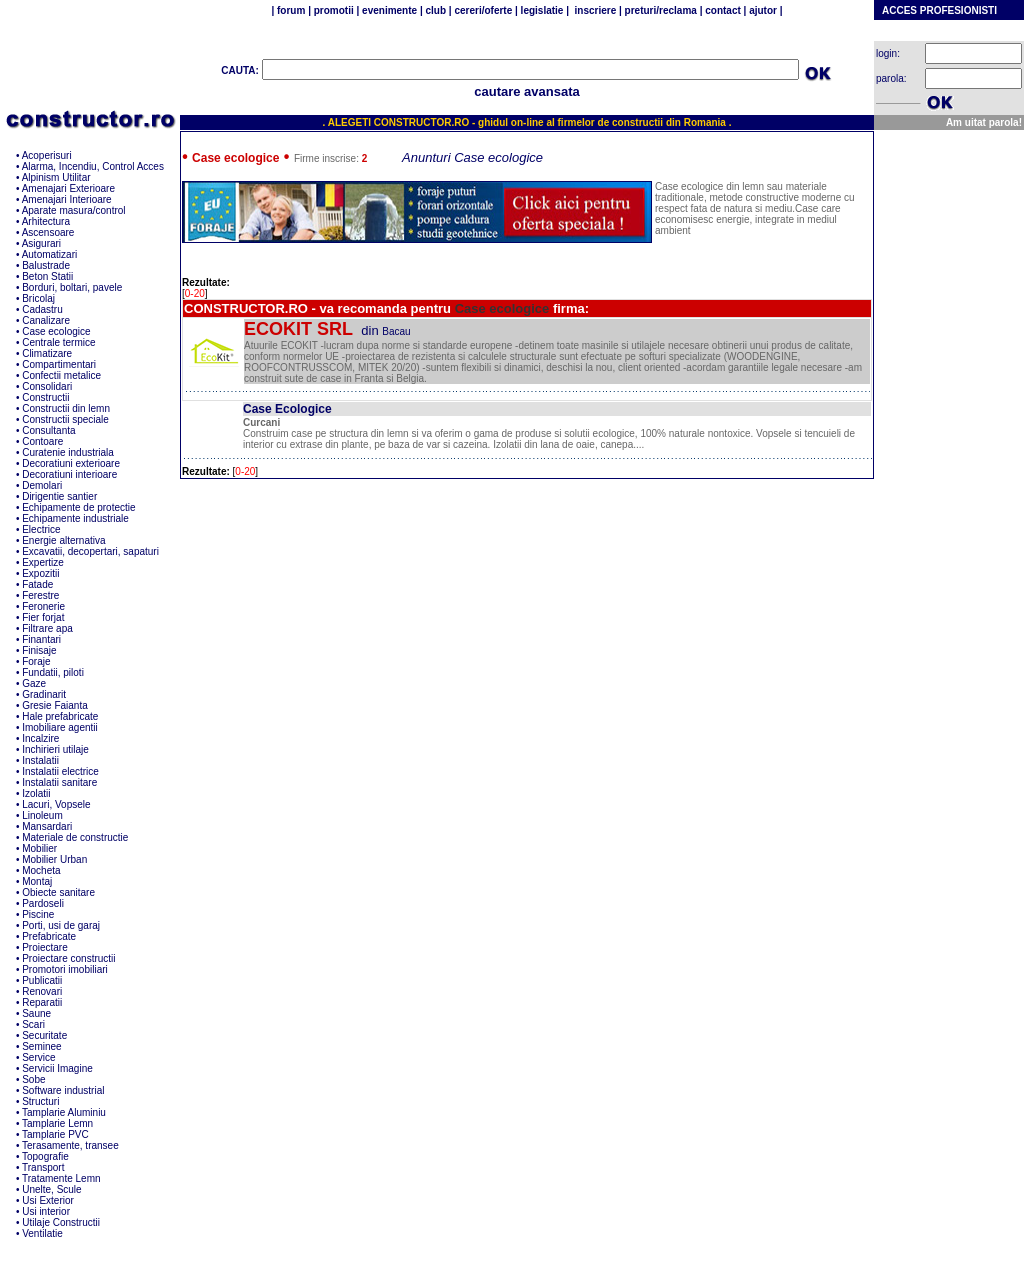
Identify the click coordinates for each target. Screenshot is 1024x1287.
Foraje (36, 661)
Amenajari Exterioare (68, 188)
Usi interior (46, 1211)
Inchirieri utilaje (55, 749)
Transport (43, 1167)
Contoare (42, 441)
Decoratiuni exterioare (71, 463)
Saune (36, 1013)
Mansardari (47, 826)
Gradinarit (44, 694)
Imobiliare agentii (60, 727)
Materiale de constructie (75, 837)
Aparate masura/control (74, 210)
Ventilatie (42, 1233)
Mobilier (39, 848)
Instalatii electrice (60, 771)
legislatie (542, 10)
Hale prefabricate (60, 716)
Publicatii (42, 980)
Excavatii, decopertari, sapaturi (90, 551)
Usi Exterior (48, 1200)
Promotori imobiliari (65, 969)
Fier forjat (43, 617)
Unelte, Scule (51, 1189)
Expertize (43, 562)
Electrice (41, 529)
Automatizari (50, 254)
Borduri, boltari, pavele (72, 287)
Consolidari (47, 386)
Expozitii (40, 573)
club (436, 10)
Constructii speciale (65, 419)
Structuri (40, 1101)
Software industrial (63, 1090)
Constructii (45, 397)
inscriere (594, 10)
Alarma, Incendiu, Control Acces (93, 166)
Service (38, 1057)
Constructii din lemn (66, 408)
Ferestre (40, 595)
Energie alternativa (63, 540)
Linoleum (42, 815)
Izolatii (36, 793)
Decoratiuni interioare (69, 474)
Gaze (34, 683)
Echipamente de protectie (78, 507)
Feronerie (43, 606)
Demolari (42, 485)
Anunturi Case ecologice (472, 157)
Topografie (45, 1156)
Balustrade (46, 265)
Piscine (38, 914)
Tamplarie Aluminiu (64, 1112)
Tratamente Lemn (61, 1178)
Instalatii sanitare (59, 782)
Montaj (37, 881)
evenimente (389, 10)
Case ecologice (56, 331)
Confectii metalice (61, 375)
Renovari (42, 991)
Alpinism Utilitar (56, 177)
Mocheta (41, 870)
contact (721, 10)
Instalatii (40, 760)
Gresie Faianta (55, 705)
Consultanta (48, 430)
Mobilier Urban (54, 859)
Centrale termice (58, 342)
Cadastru (42, 309)
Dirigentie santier (59, 496)
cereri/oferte (483, 10)
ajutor (762, 10)
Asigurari (41, 243)
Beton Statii (47, 276)
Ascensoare (48, 232)
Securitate (44, 1035)
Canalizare (46, 320)
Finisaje (39, 650)
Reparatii (42, 1002)
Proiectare (45, 947)
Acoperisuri (47, 155)
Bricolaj (38, 298)
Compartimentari (59, 364)
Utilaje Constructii (61, 1222)
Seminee (41, 1046)
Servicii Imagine (57, 1068)
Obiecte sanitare (58, 892)
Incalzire (40, 738)
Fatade (37, 584)
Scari (33, 1024)
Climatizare (47, 353)
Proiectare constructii (68, 958)
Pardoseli (43, 903)
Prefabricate (49, 936)
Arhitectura (46, 221)
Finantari (41, 639)
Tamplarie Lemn (57, 1123)
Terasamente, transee (70, 1145)
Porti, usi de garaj (61, 925)
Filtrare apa (47, 628)
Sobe (33, 1079)
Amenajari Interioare (67, 199)
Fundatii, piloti (53, 672)
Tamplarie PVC (55, 1134)
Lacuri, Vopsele (56, 804)
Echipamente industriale (75, 518)
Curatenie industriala (68, 452)
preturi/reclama (659, 10)
